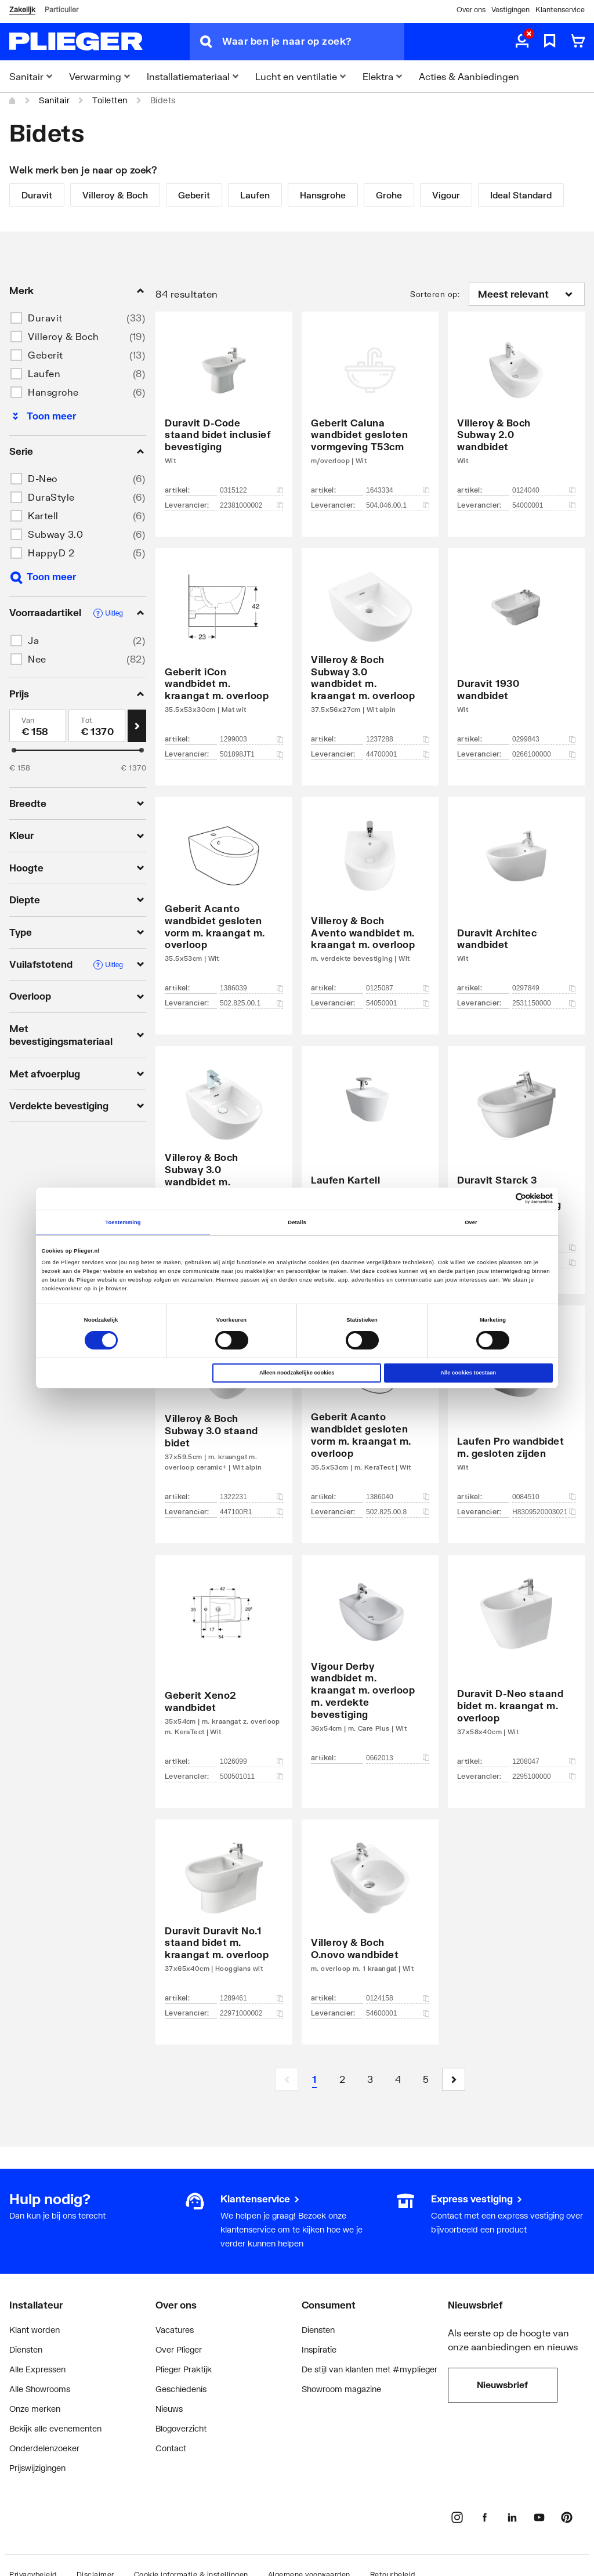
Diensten (25, 2349)
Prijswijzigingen (37, 2468)
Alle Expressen (37, 2369)
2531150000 (543, 1003)
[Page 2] (342, 2079)
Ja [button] (33, 640)
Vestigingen (510, 9)
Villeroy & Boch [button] (63, 336)
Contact (170, 2448)
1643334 (397, 490)
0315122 (251, 490)
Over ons (471, 9)
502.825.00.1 (251, 1003)
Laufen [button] (44, 373)
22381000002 (251, 505)
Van (28, 720)
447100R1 (251, 1512)
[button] (453, 2079)
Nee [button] (37, 658)
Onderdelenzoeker (44, 2448)
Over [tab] (471, 1222)
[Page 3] (370, 2079)
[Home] (12, 100)
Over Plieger (178, 2349)
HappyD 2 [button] (51, 552)
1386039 (251, 988)
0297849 (543, 988)
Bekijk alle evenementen (55, 2428)
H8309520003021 (543, 1512)
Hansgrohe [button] (53, 391)
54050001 (397, 1003)
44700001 (397, 754)
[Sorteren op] (527, 294)
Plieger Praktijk (183, 2369)
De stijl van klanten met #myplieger (369, 2369)
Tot (87, 720)
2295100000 (543, 1776)
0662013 (397, 1758)
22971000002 (251, 2013)
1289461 (251, 1998)
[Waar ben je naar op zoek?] (313, 41)
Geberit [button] (45, 354)
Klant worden (34, 2330)
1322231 (251, 1497)
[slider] (14, 750)
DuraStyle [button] (51, 496)
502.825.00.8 (397, 1512)
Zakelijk (22, 9)
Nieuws (169, 2409)
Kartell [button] (43, 515)
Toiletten (110, 100)
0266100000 (543, 754)
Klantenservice (560, 9)
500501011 (251, 1776)
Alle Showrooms (39, 2389)
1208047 (543, 1761)
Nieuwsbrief (502, 2384)
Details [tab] (297, 1222)
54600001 (397, 2013)
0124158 (397, 1998)
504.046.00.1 (397, 505)
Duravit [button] (45, 317)
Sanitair (54, 100)
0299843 (543, 739)
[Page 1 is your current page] (314, 2079)
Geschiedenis (181, 2389)
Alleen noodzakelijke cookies (297, 1373)
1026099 (251, 1761)
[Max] (97, 725)
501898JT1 (251, 754)
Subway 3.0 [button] (55, 534)
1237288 (397, 739)
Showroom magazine (341, 2389)
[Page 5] (425, 2079)
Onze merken (34, 2409)
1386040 (397, 1497)
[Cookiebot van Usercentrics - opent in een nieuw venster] (502, 1198)
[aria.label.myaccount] (522, 42)
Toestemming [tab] (122, 1222)
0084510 (543, 1497)
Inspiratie (319, 2349)
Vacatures (174, 2330)
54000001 (543, 505)
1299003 (251, 739)
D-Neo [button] (42, 478)
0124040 (543, 490)
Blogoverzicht (181, 2428)
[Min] (38, 725)
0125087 (397, 988)
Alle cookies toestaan (468, 1373)
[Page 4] (398, 2079)
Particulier (61, 9)
